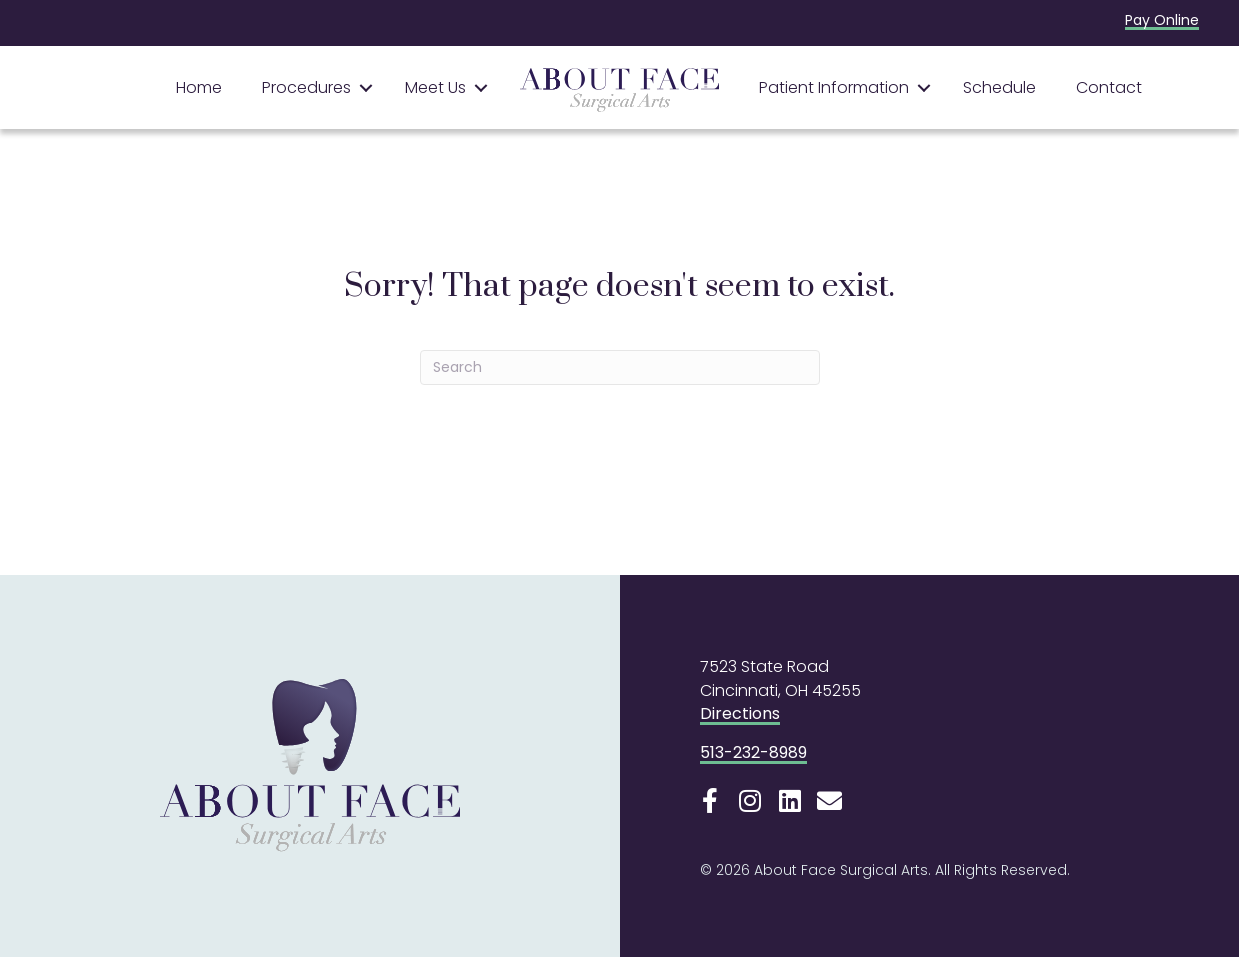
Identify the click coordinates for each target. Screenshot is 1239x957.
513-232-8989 (753, 752)
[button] (366, 88)
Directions (740, 713)
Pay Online (1162, 20)
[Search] (620, 367)
